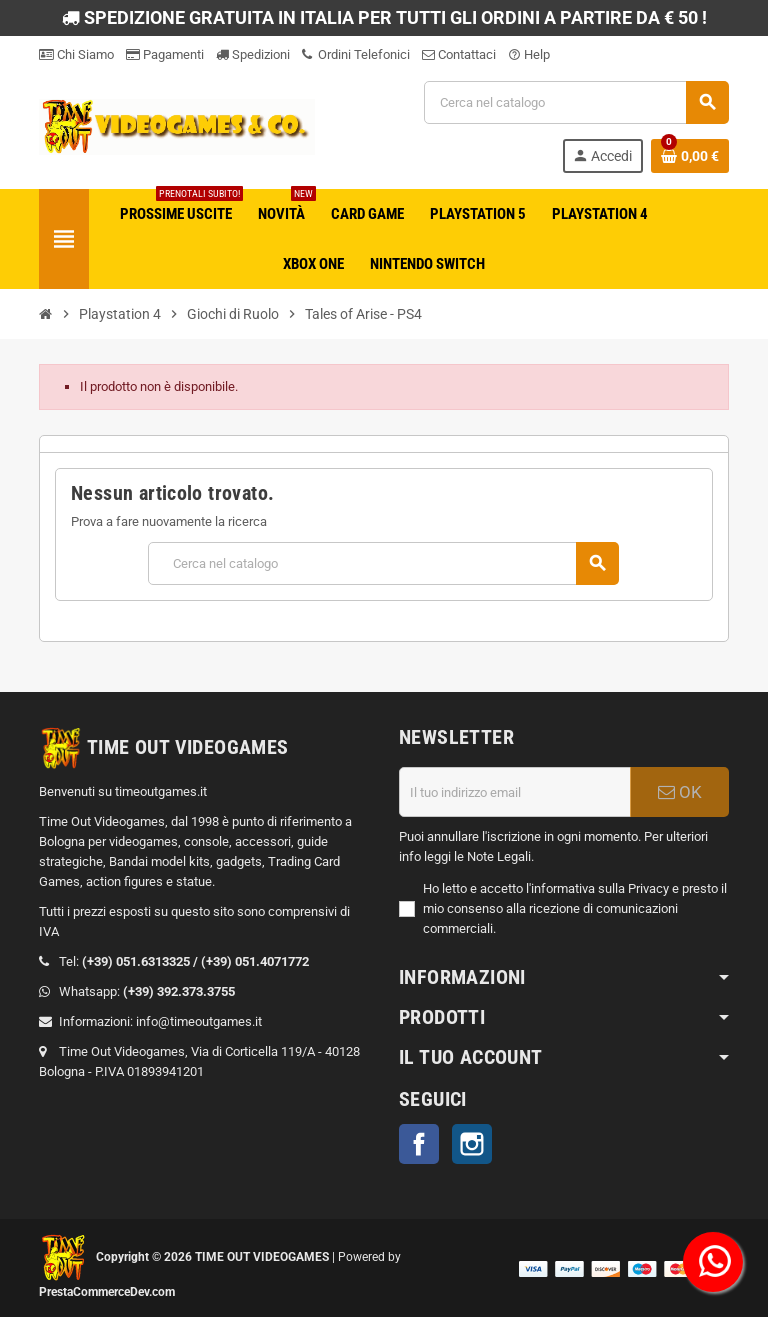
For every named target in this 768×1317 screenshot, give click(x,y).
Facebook (419, 1144)
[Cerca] (576, 102)
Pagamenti (165, 54)
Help (529, 54)
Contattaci (459, 54)
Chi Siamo (76, 54)
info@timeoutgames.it (199, 1021)
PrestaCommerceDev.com (107, 1292)
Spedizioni (253, 54)
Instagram (472, 1144)
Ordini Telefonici (356, 54)
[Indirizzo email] (515, 792)
